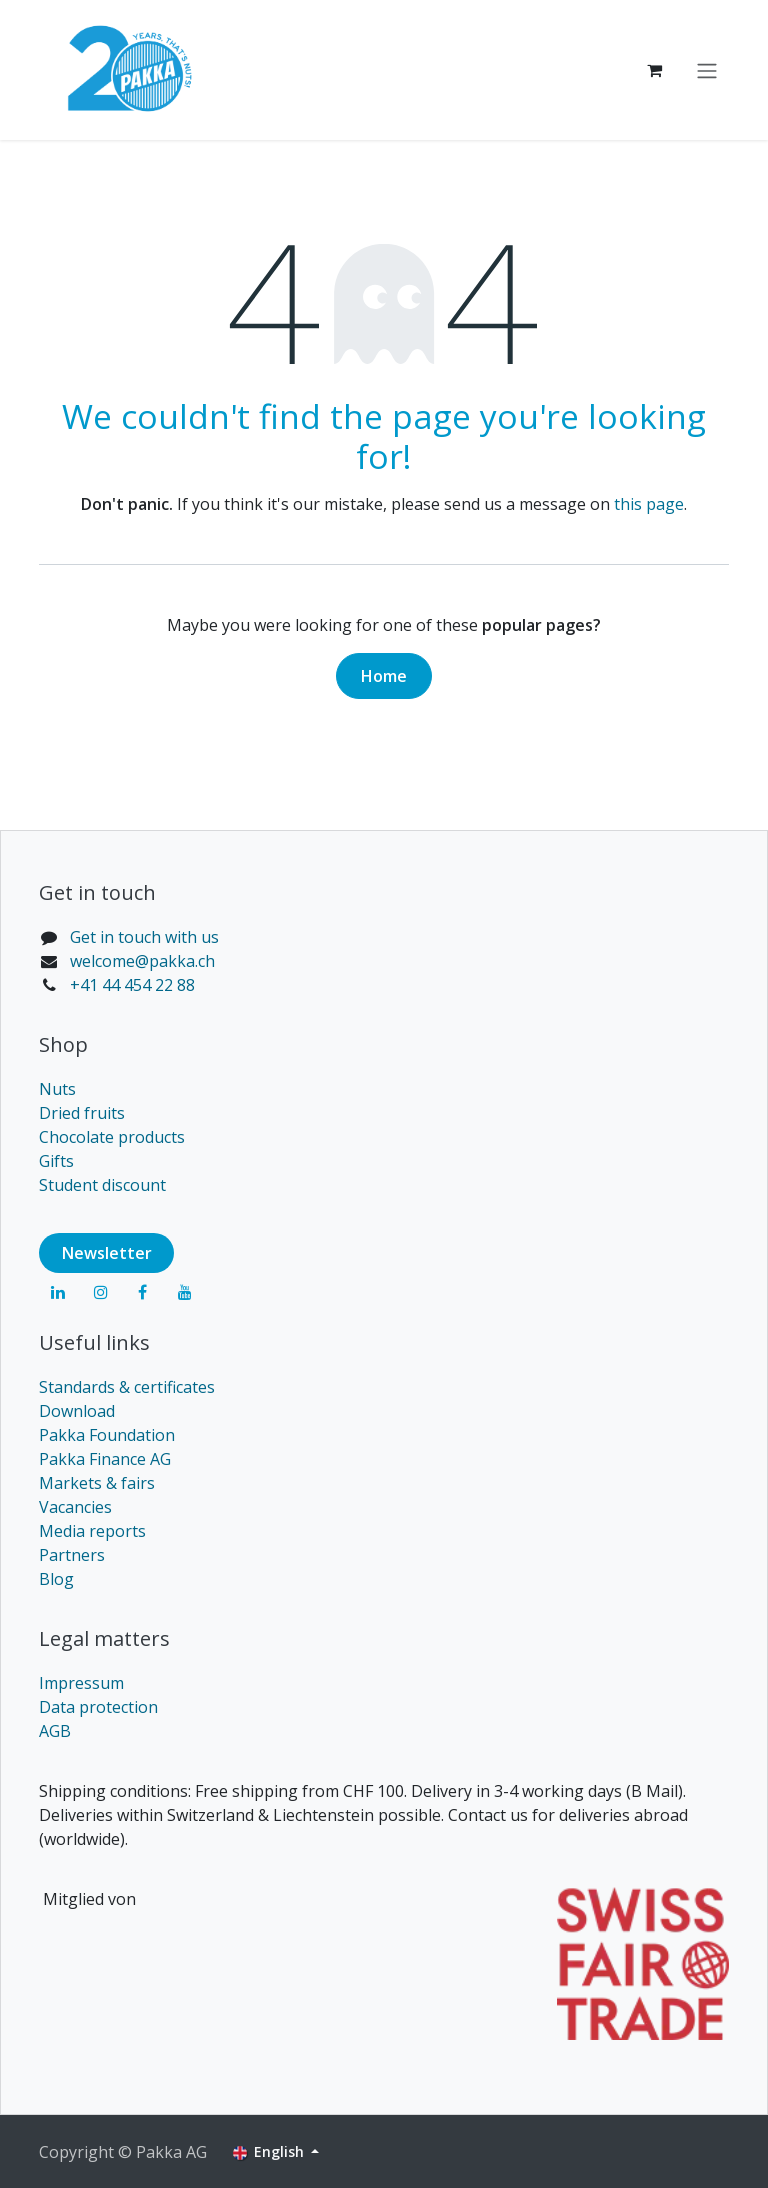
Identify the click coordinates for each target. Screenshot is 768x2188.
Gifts (56, 1161)
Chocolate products (112, 1137)
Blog (56, 1579)
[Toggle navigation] (707, 70)
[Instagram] (101, 1292)
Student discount (102, 1185)
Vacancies (75, 1507)
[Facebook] (143, 1292)
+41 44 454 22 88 (132, 985)
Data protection (98, 1707)
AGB (55, 1731)
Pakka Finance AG (105, 1459)
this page (649, 504)
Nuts (57, 1089)
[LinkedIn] (58, 1292)
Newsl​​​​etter (107, 1253)
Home (384, 676)
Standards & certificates (127, 1387)
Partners (72, 1555)
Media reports (92, 1531)
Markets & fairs (97, 1483)
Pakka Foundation (107, 1435)
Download (77, 1411)
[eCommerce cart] (654, 70)
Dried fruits (82, 1113)
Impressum (81, 1683)
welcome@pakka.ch (142, 961)
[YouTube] (185, 1292)
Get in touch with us (144, 937)
